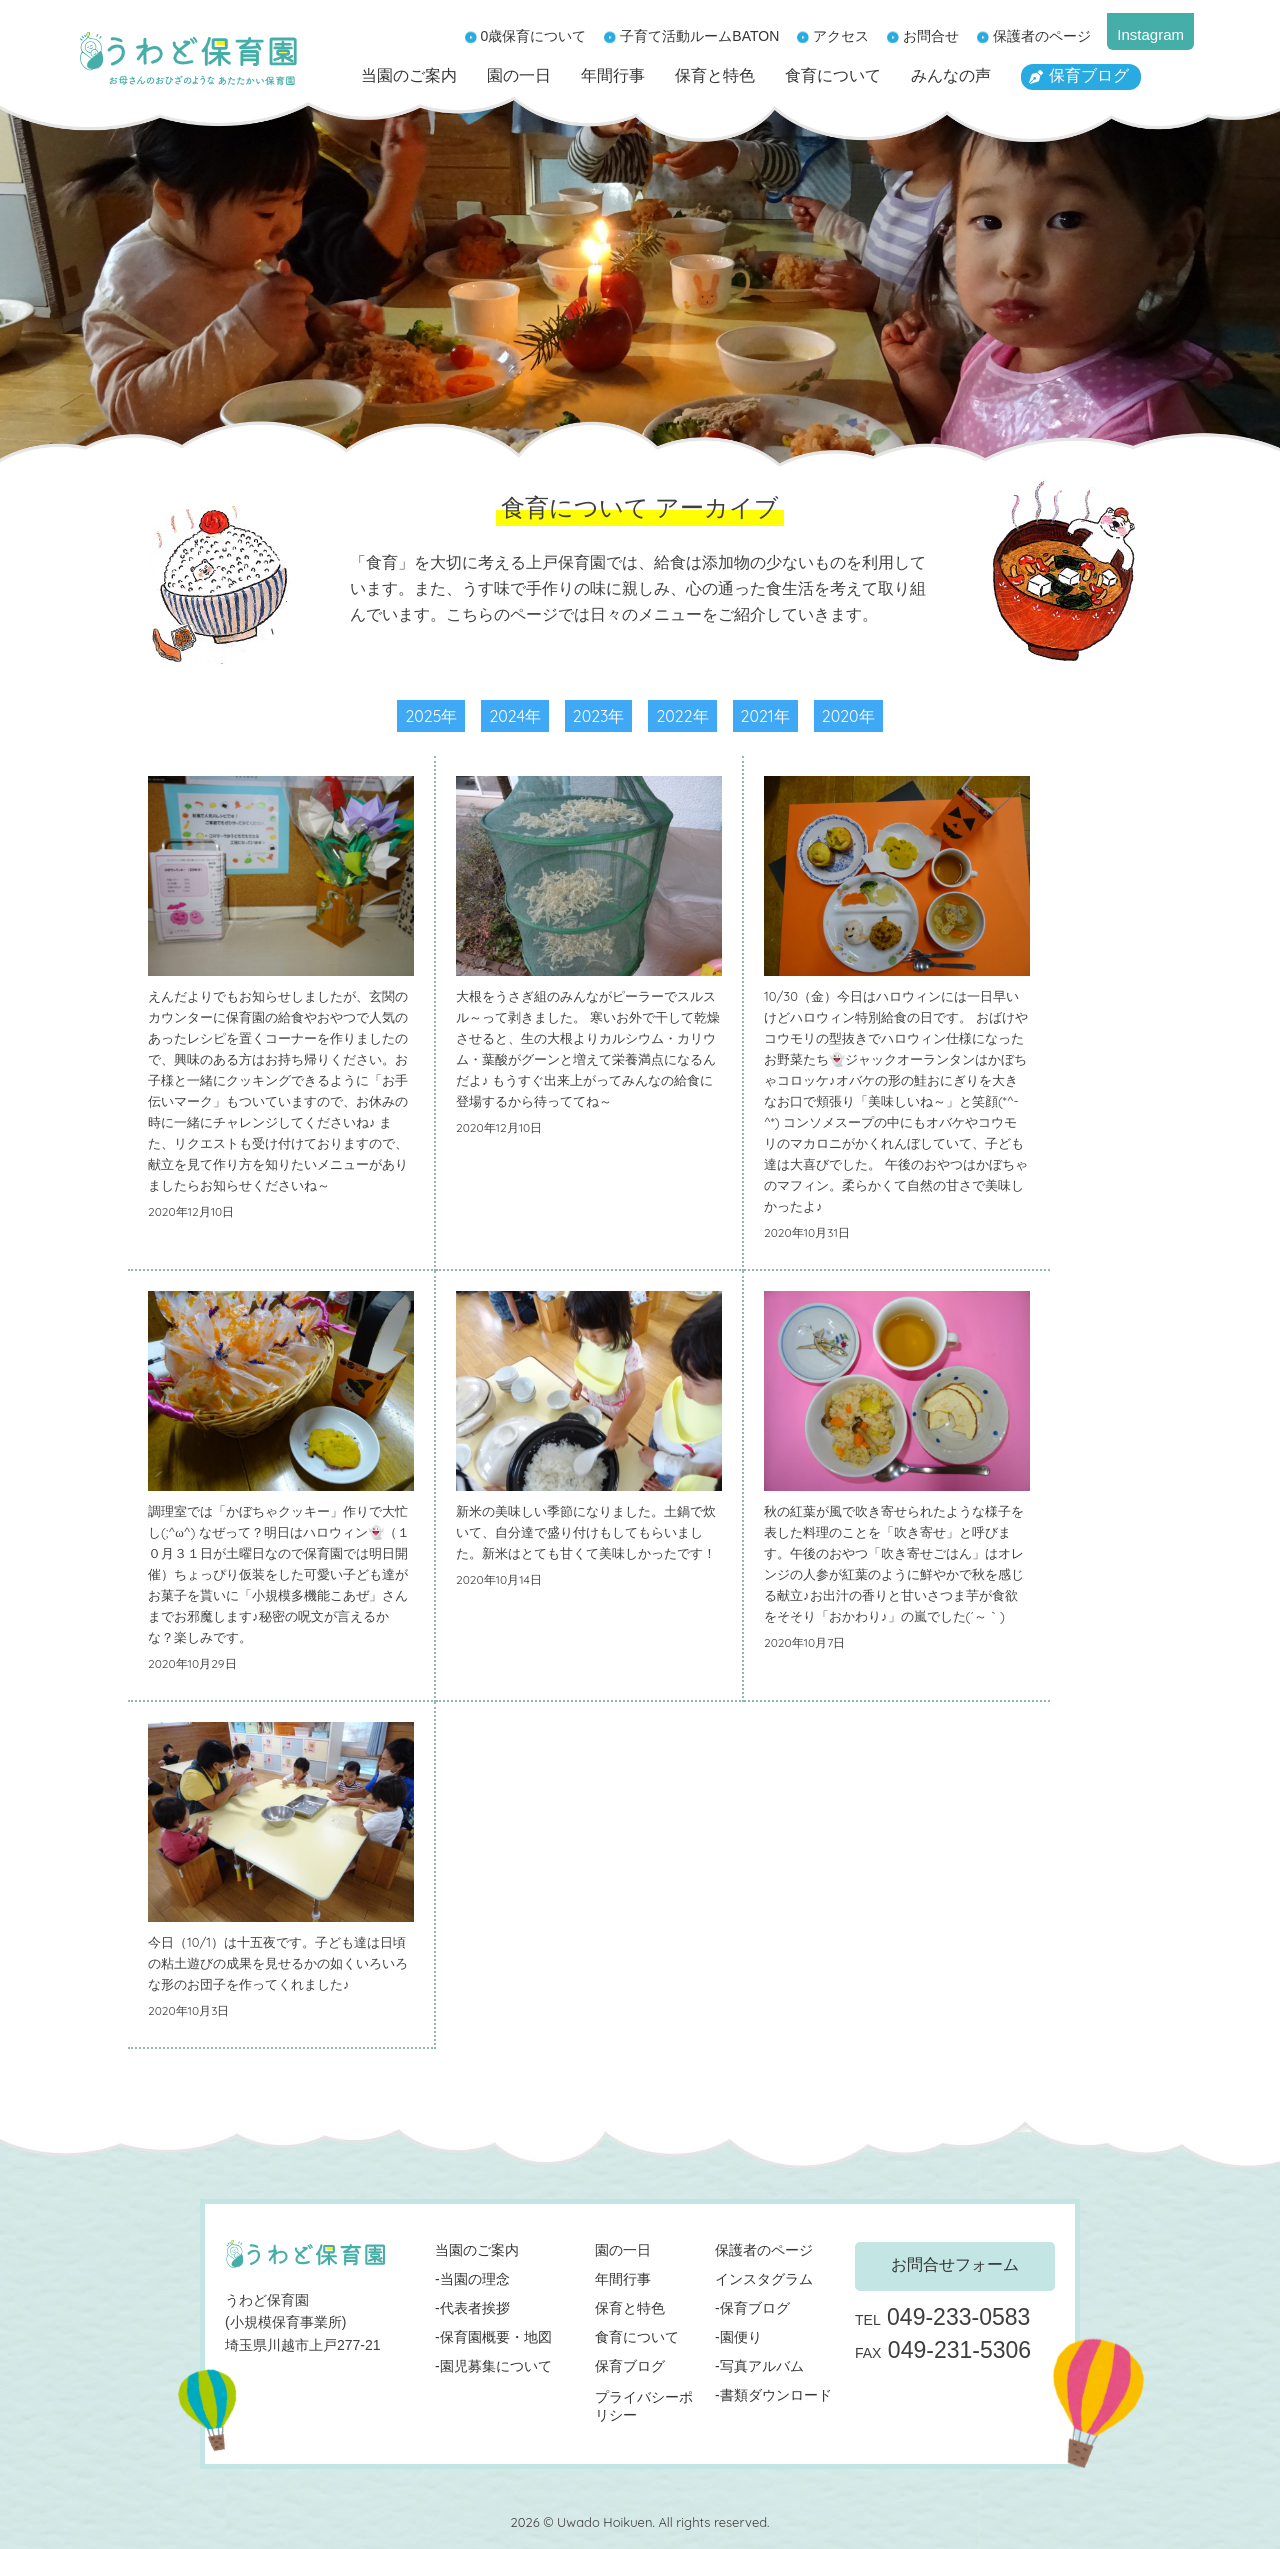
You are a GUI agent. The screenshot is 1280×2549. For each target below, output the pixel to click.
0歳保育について (534, 36)
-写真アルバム (759, 2366)
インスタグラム (764, 2279)
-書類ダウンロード (773, 2395)
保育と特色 (715, 75)
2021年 (765, 716)
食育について (833, 75)
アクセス (841, 36)
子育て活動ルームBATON (699, 36)
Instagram (1150, 34)
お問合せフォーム (955, 2264)
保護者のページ (1042, 36)
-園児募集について (493, 2366)
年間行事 (613, 75)
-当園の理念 (472, 2279)
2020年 (848, 716)
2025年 (431, 716)
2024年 (514, 716)
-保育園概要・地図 (493, 2337)
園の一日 (519, 75)
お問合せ (931, 36)
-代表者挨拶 (472, 2308)
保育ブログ (1089, 75)
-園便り (738, 2337)
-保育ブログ (752, 2308)
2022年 (682, 716)
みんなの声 (951, 75)
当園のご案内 (409, 75)
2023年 (599, 716)
